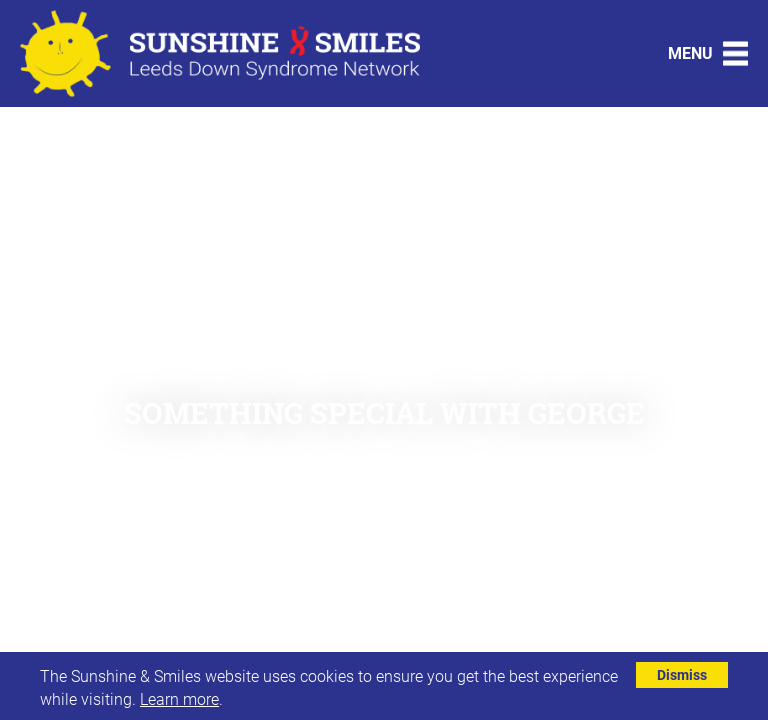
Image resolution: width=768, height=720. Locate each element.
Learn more (179, 698)
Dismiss (682, 674)
